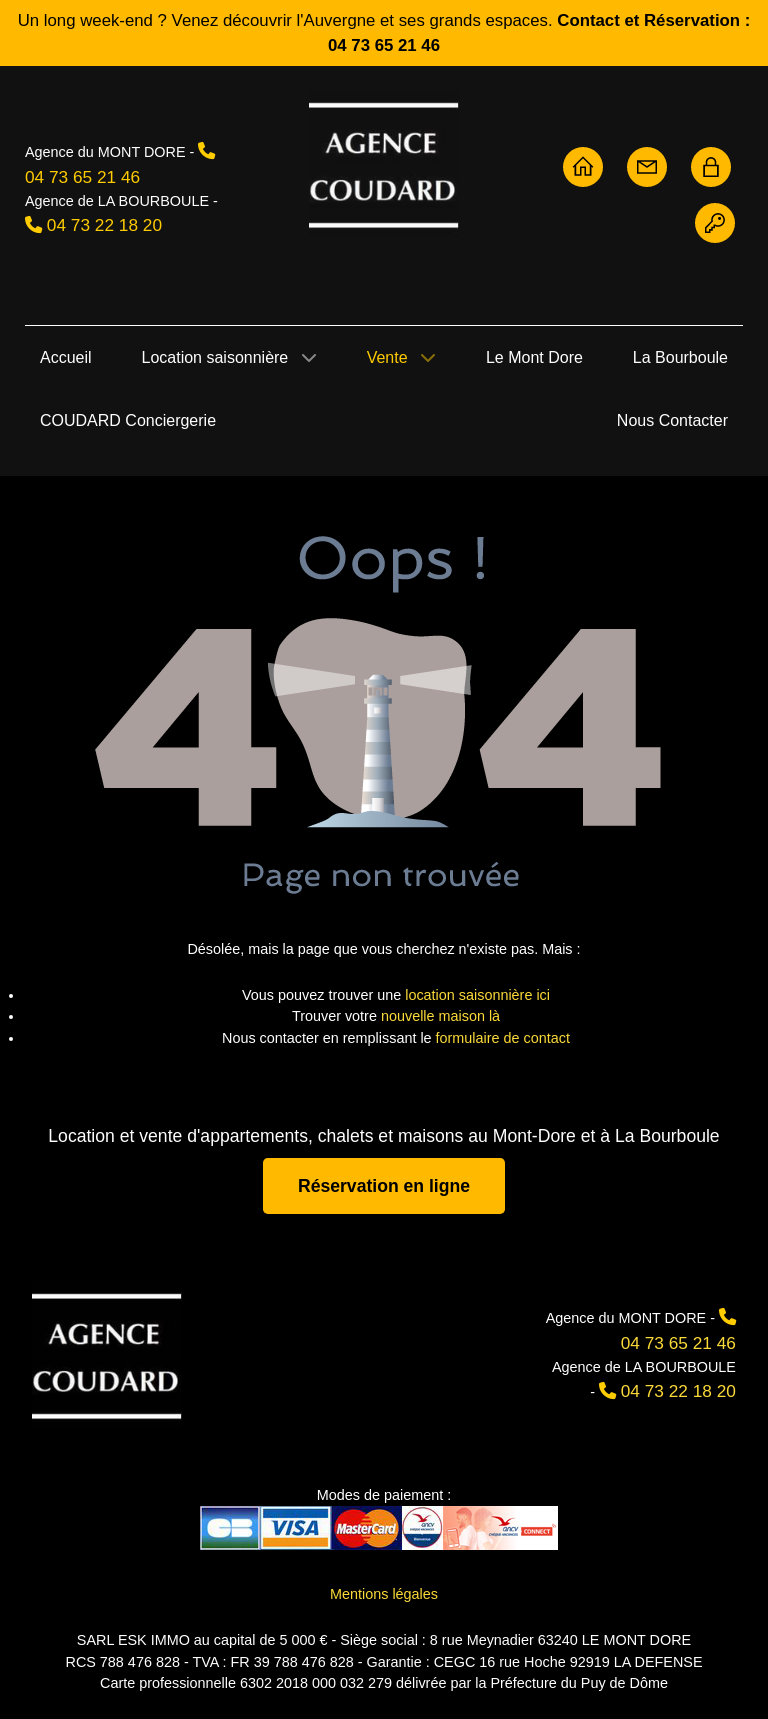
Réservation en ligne (384, 1186)
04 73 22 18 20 (104, 225)
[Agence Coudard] (107, 1354)
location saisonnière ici (477, 995)
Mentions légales (384, 1594)
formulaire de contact (503, 1038)
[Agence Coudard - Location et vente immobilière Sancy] (384, 163)
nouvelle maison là (440, 1016)
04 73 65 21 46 (82, 177)
